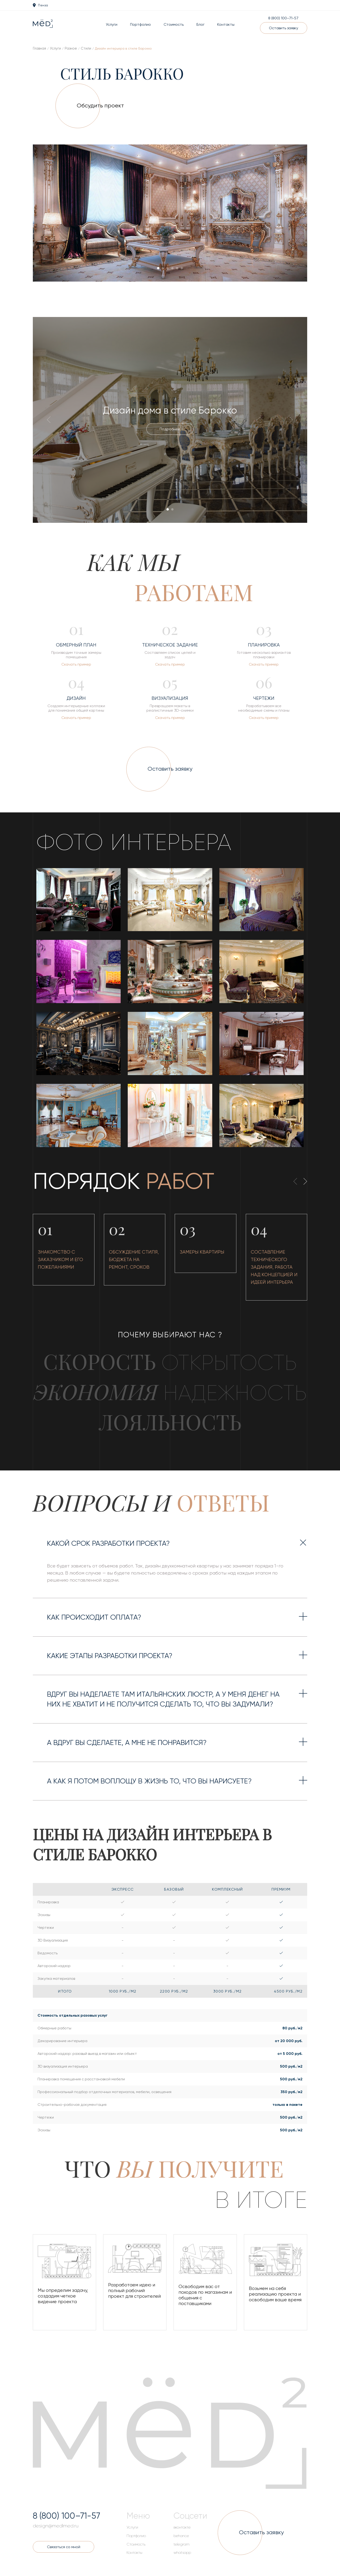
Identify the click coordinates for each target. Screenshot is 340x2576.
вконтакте (182, 2527)
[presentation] (50, 214)
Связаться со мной (63, 2547)
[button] (158, 268)
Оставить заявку (283, 28)
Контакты (225, 24)
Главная (39, 48)
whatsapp (182, 2553)
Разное (71, 48)
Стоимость (174, 24)
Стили (86, 48)
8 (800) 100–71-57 (283, 18)
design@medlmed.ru (56, 2526)
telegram (182, 2544)
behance (181, 2536)
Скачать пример (76, 664)
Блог (200, 24)
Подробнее (170, 429)
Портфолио (140, 24)
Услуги (111, 24)
